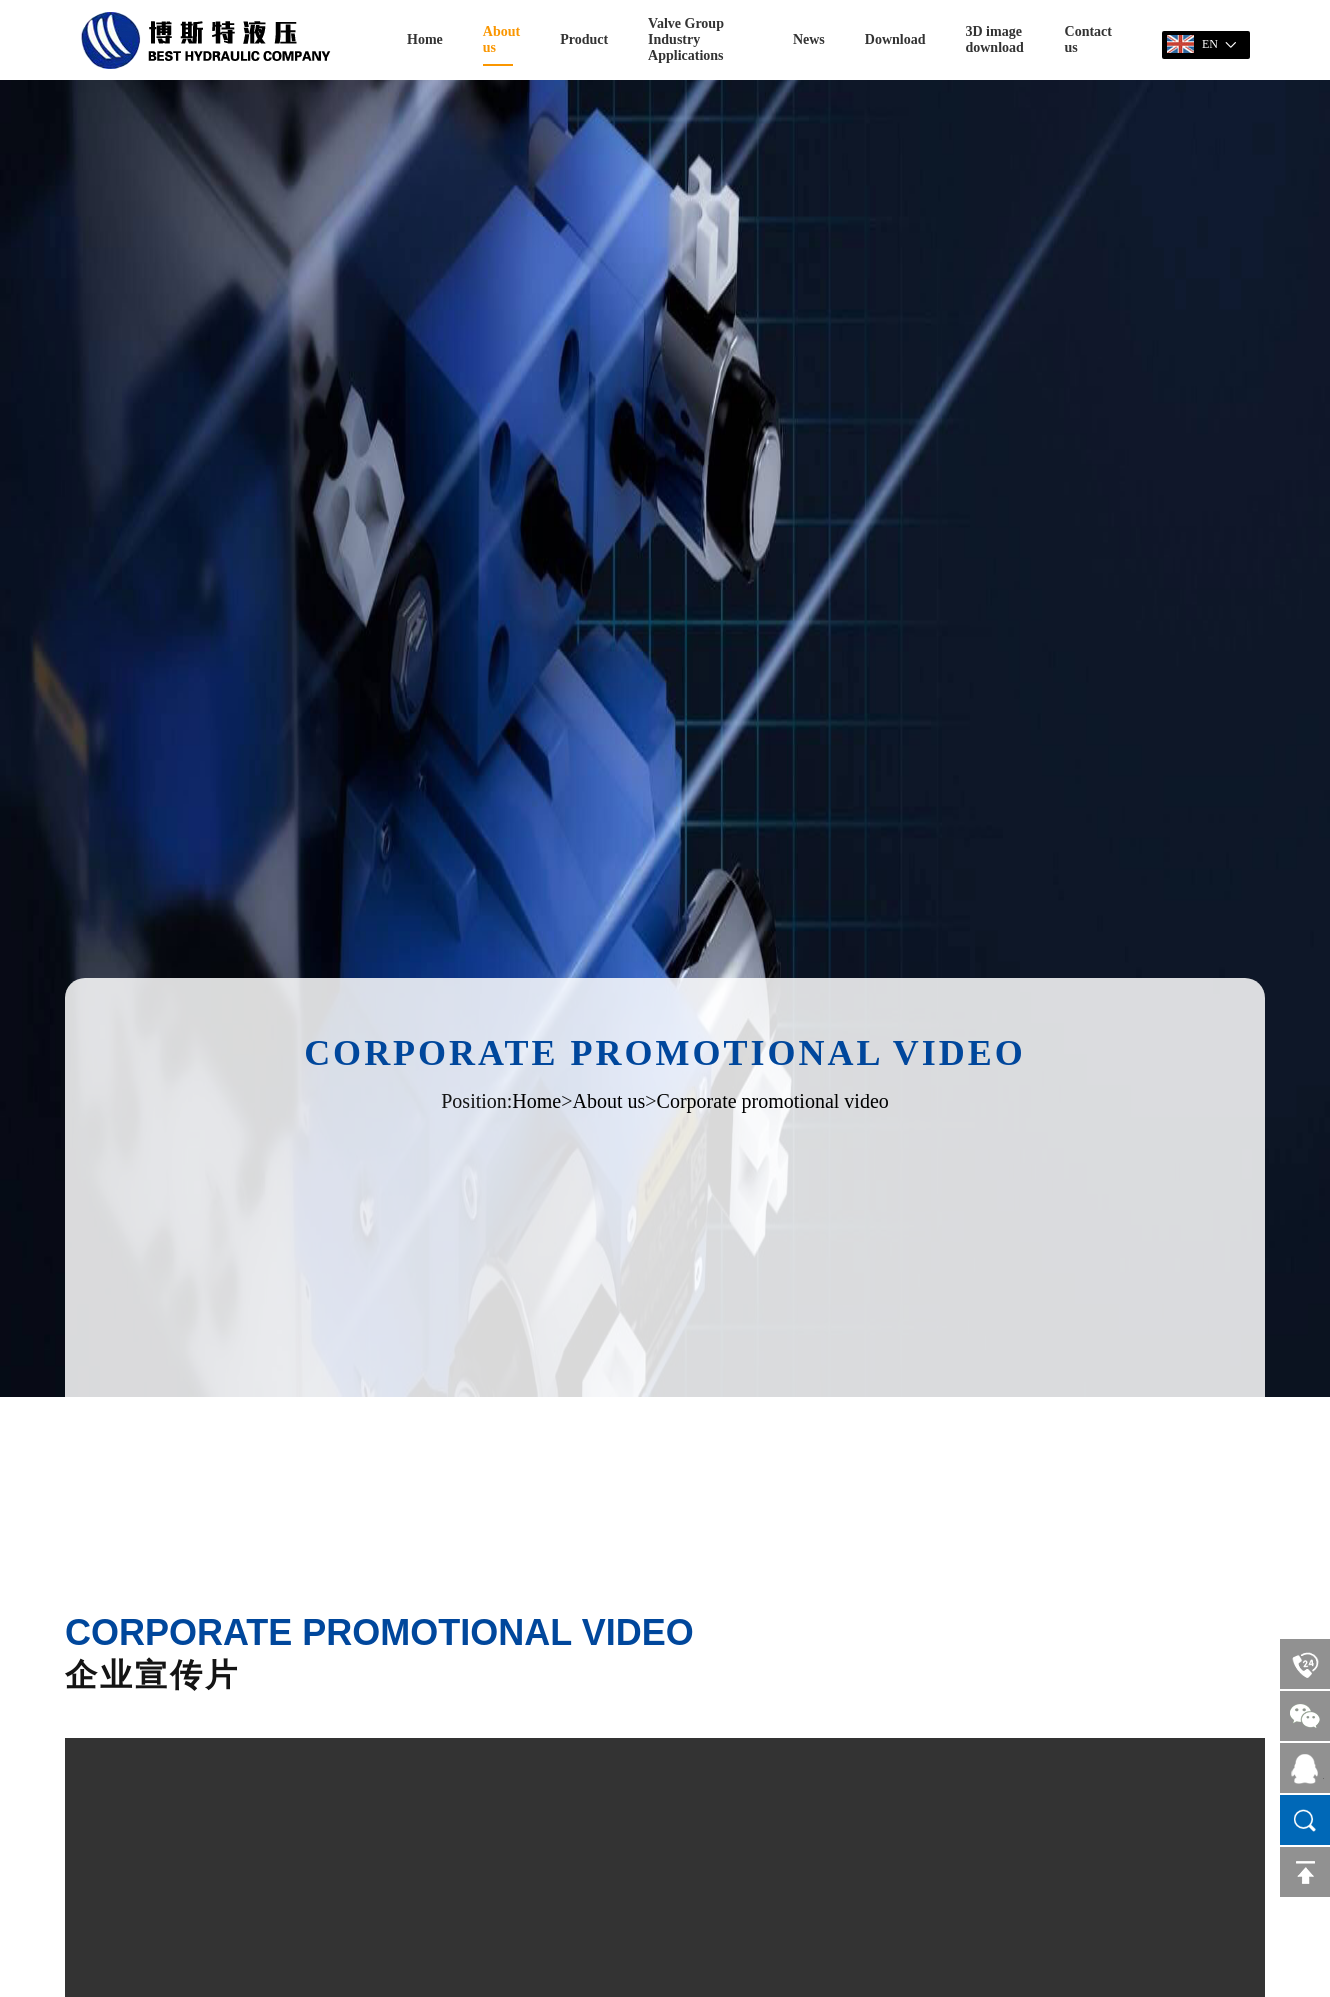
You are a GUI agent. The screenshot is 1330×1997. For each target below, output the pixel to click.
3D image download (994, 39)
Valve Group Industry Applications (686, 39)
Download (895, 39)
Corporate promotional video (773, 1101)
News (809, 39)
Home (425, 39)
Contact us (1088, 39)
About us (501, 39)
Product (584, 39)
